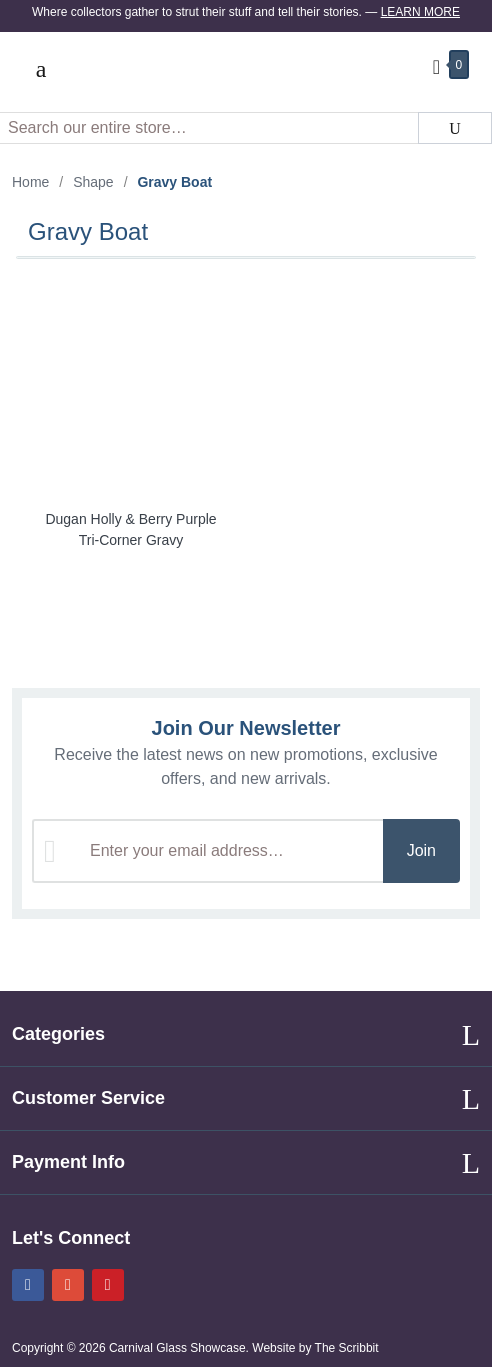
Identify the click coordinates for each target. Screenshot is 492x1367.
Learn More (420, 12)
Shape (93, 182)
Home (30, 182)
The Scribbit (348, 1348)
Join (421, 850)
